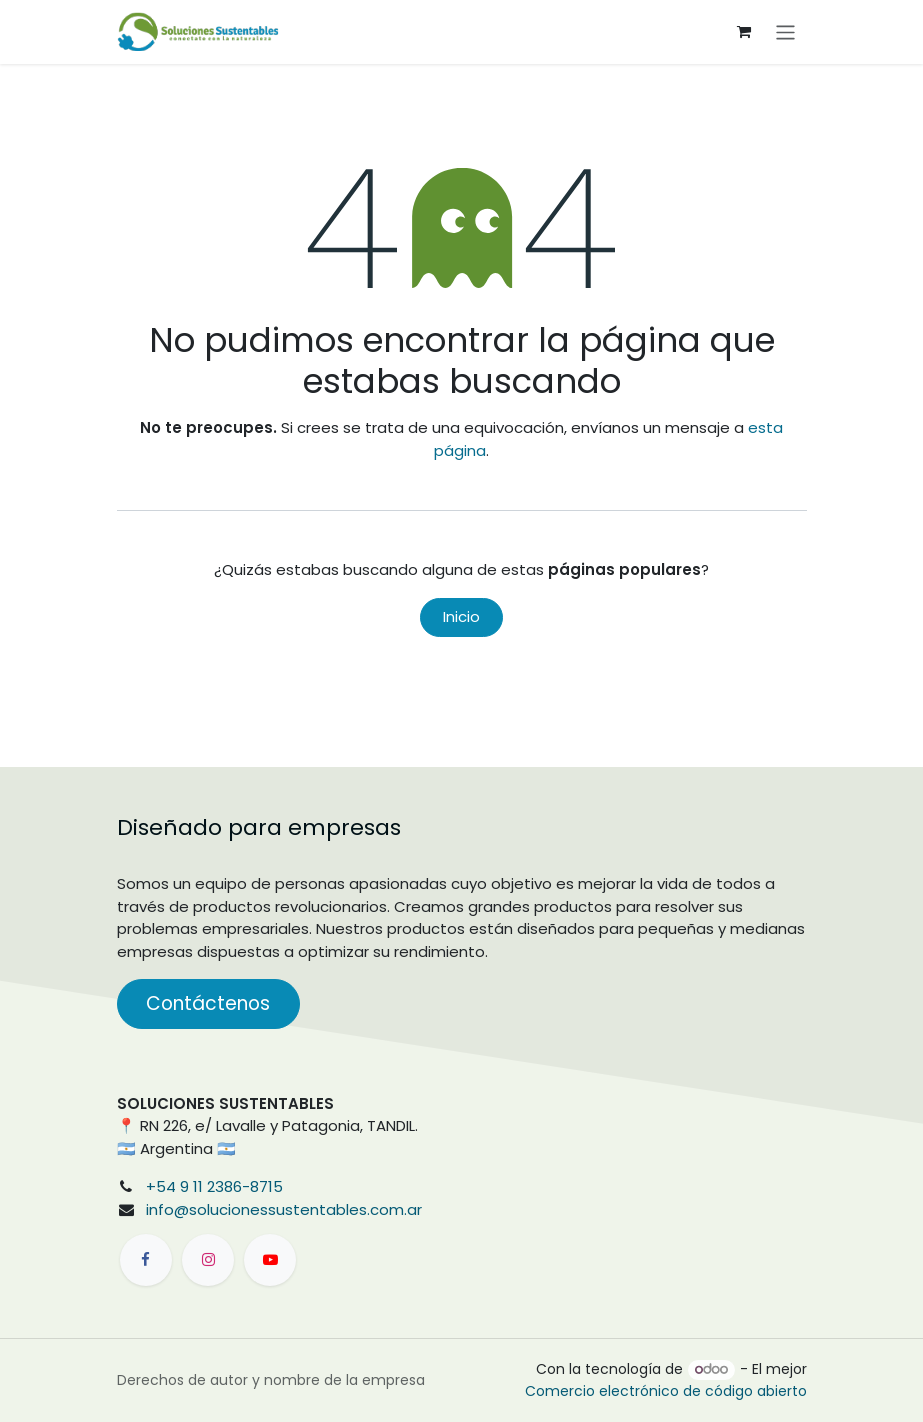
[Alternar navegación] (785, 31)
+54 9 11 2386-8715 (214, 1186)
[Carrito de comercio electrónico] (744, 32)
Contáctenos (208, 1003)
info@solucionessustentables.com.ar (284, 1209)
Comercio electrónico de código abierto (666, 1391)
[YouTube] (270, 1260)
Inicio (461, 616)
